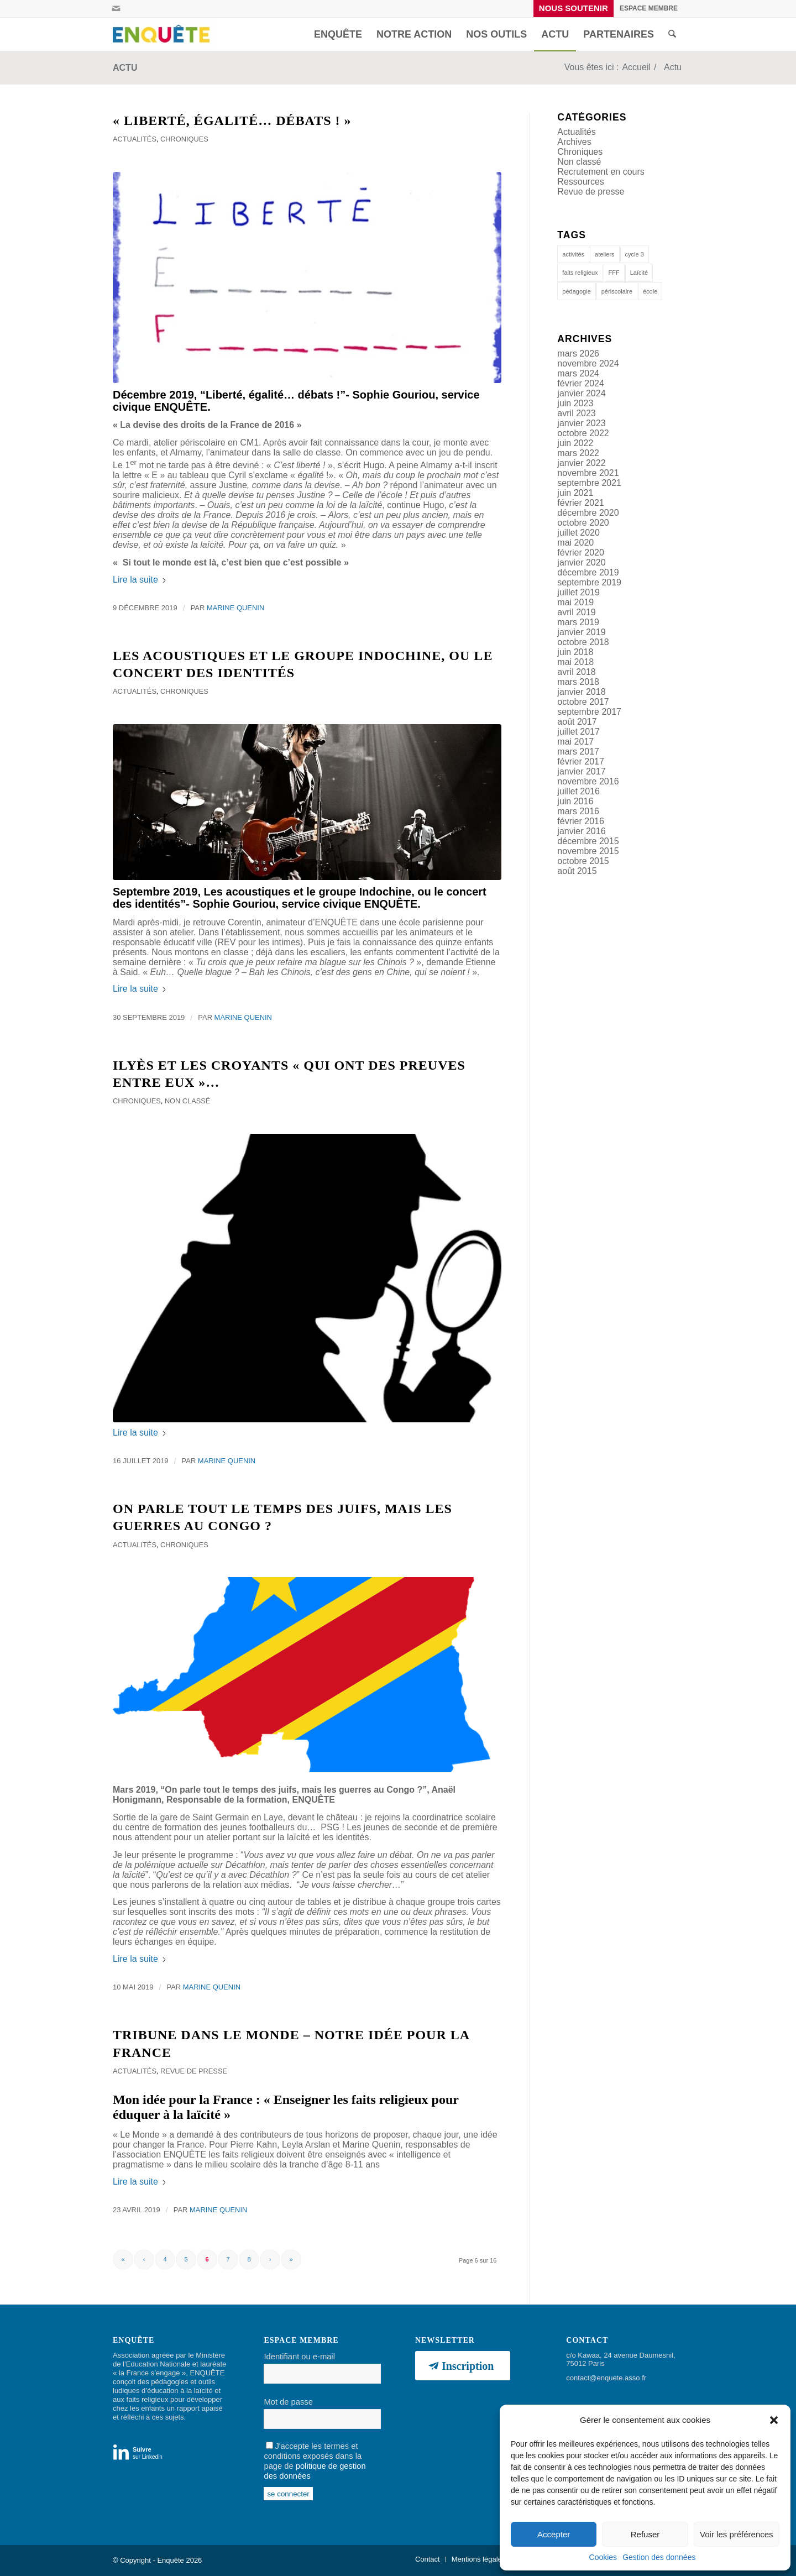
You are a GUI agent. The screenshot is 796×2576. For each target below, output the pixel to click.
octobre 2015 (583, 861)
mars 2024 (578, 373)
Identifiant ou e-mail (299, 2356)
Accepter (553, 2534)
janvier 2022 (581, 463)
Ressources (580, 181)
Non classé (188, 1101)
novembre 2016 (588, 781)
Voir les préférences (736, 2534)
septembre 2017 (589, 711)
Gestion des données (658, 2557)
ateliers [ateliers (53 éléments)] (604, 254)
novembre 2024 (588, 363)
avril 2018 (576, 672)
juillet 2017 (578, 731)
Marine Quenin (235, 608)
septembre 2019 (589, 582)
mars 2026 (578, 353)
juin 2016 (575, 801)
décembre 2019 (588, 572)
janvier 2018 (581, 692)
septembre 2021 (589, 483)
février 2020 (580, 552)
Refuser (645, 2534)
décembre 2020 (588, 512)
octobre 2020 (583, 522)
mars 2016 (578, 811)
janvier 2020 (581, 562)
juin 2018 (575, 652)
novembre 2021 (588, 473)
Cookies (603, 2557)
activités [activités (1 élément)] (573, 254)
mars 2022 (578, 453)
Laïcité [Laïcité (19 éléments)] (639, 272)
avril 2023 (576, 413)
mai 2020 (575, 542)
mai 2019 (575, 602)
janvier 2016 (581, 831)
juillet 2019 (578, 592)
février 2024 (580, 383)
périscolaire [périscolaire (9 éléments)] (616, 291)
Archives (574, 141)
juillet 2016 (578, 791)
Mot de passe (288, 2401)
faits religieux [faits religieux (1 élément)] (580, 272)
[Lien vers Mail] (116, 8)
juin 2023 (575, 403)
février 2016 (580, 821)
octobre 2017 (583, 701)
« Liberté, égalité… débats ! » (232, 120)
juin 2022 (575, 443)
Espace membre (649, 8)
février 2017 (580, 761)
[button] (773, 2420)
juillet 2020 (578, 532)
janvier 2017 (581, 771)
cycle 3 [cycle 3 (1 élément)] (634, 254)
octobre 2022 (583, 433)
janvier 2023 (581, 423)
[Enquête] (163, 34)
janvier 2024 (581, 393)
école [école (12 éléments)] (650, 291)
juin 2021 (575, 493)
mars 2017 (578, 751)
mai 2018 (575, 662)
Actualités (134, 139)
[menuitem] (573, 8)
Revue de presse (193, 2071)
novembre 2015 (588, 851)
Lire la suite (140, 579)
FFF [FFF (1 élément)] (614, 272)
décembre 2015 (588, 841)
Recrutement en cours (600, 171)
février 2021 (580, 502)
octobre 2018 (583, 642)
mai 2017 (575, 741)
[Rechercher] (672, 34)
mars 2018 (578, 682)
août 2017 (576, 721)
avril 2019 (576, 612)
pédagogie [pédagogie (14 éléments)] (576, 291)
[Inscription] (462, 2365)
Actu (125, 67)
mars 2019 (578, 622)
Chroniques (184, 139)
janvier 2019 (581, 632)
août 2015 (576, 871)
